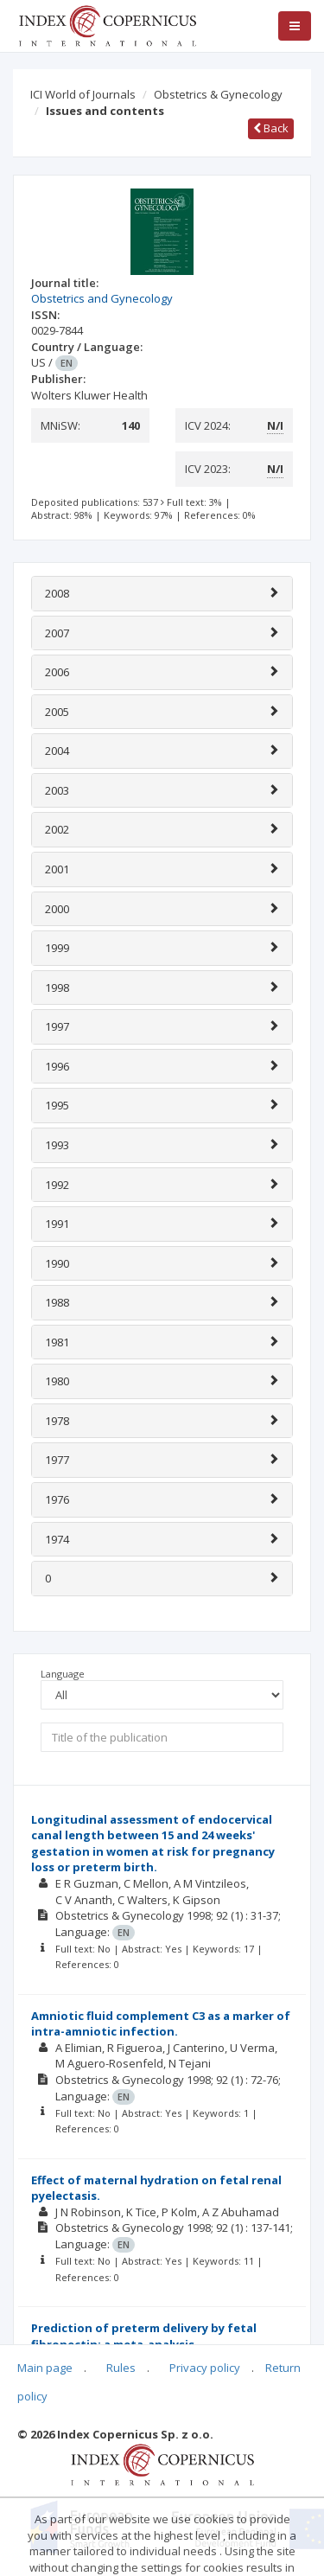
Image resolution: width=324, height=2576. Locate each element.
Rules (121, 2367)
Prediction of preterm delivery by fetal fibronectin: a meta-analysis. (144, 2336)
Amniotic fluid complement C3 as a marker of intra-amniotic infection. (160, 2024)
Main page (45, 2367)
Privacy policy (204, 2367)
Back (271, 128)
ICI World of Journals (83, 94)
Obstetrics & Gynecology (218, 94)
